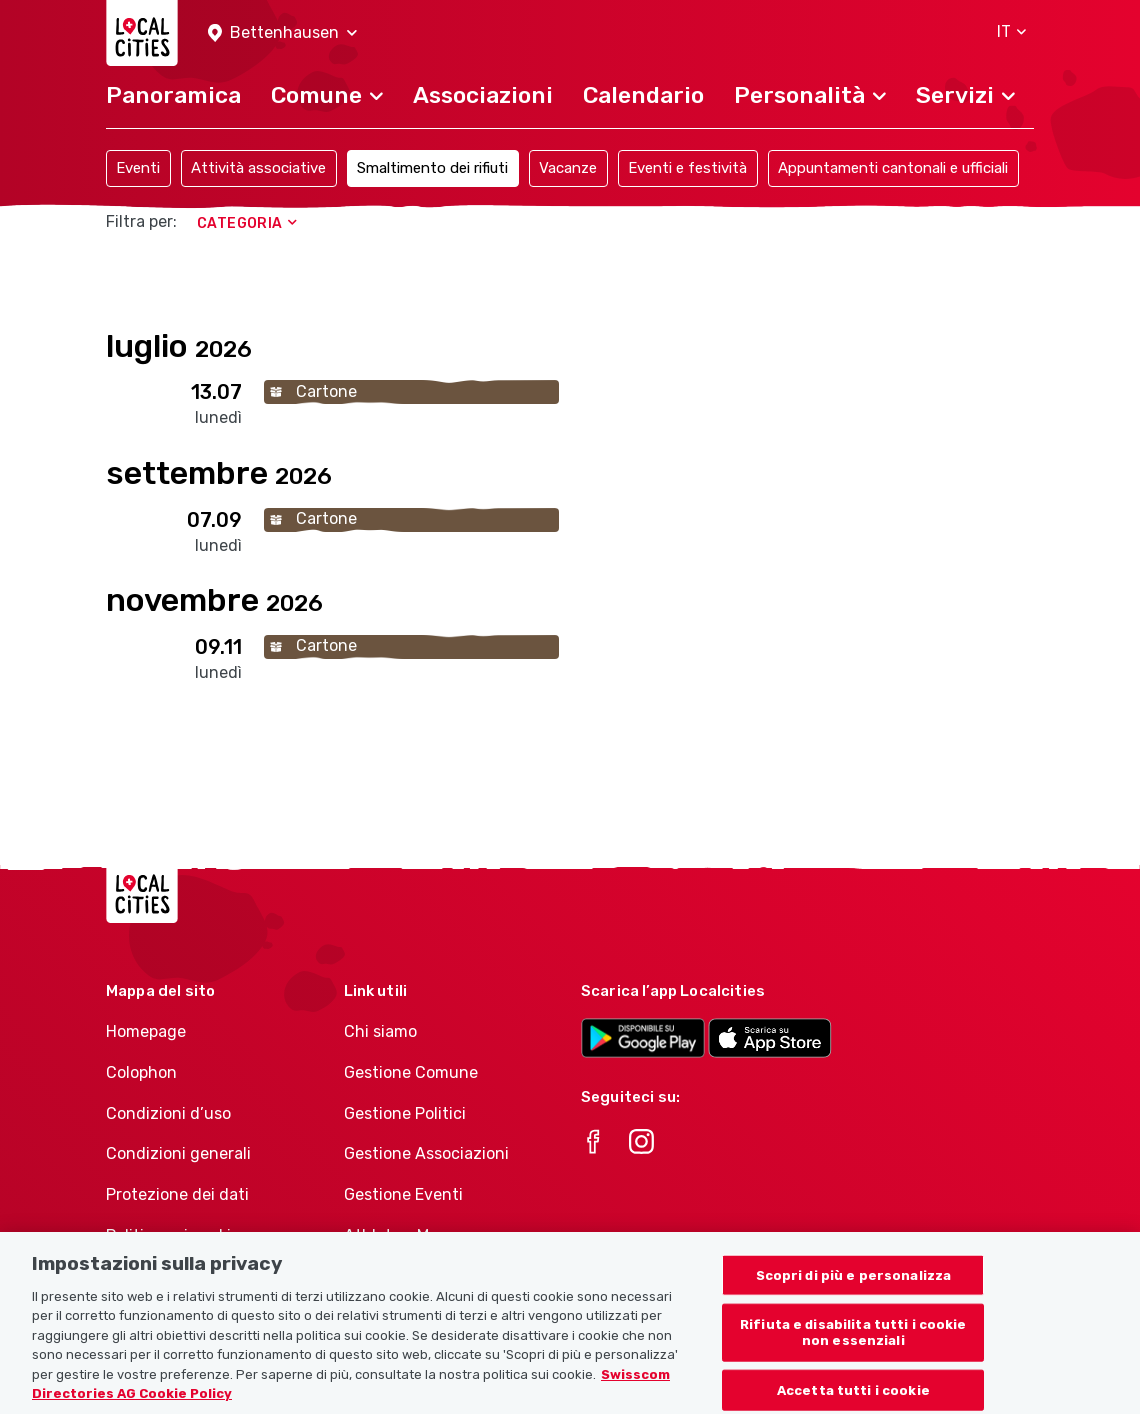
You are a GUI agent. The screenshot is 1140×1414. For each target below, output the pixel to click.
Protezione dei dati (177, 1194)
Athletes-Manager (413, 1235)
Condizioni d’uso (168, 1113)
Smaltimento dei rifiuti (432, 168)
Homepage (146, 1031)
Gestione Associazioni (426, 1153)
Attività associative (258, 168)
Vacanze (568, 168)
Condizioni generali (178, 1153)
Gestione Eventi (403, 1194)
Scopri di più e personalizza (854, 1304)
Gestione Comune (411, 1072)
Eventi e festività (687, 168)
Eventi (138, 168)
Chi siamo (380, 1031)
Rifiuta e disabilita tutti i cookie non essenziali (853, 1362)
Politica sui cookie (173, 1235)
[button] (282, 33)
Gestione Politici (405, 1113)
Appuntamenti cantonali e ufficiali (893, 168)
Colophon (141, 1072)
